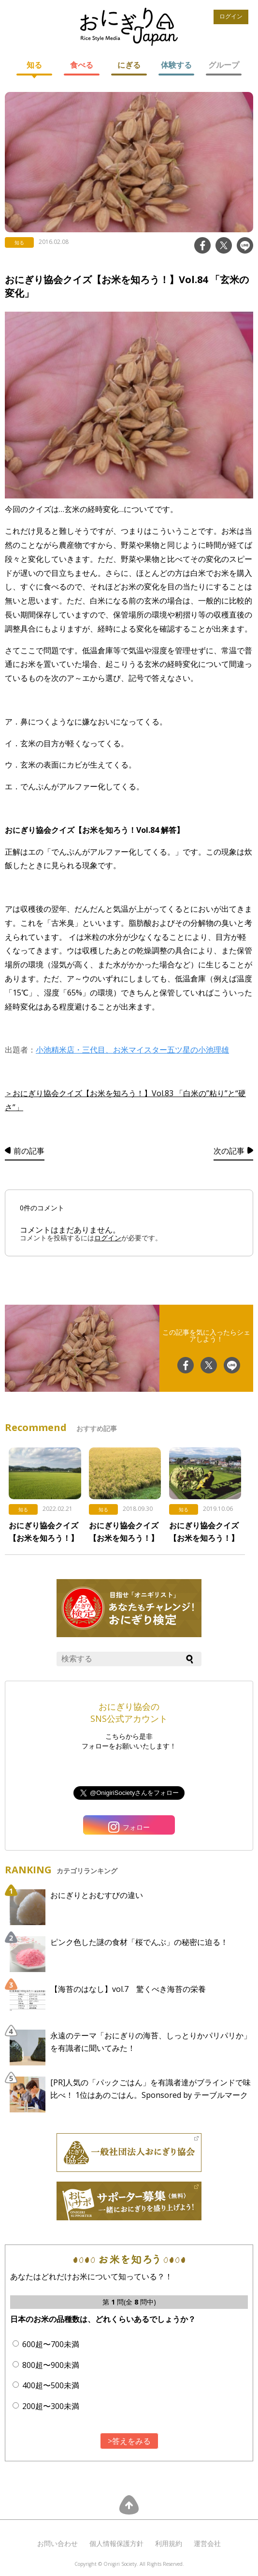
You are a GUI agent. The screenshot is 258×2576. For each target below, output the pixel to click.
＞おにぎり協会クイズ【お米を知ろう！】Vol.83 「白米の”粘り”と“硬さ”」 (125, 1100)
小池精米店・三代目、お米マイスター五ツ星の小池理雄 (132, 1049)
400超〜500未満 (50, 2385)
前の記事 (29, 1150)
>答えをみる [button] (129, 2441)
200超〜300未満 (50, 2406)
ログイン (231, 16)
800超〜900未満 (50, 2365)
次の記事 (229, 1150)
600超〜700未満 (50, 2344)
